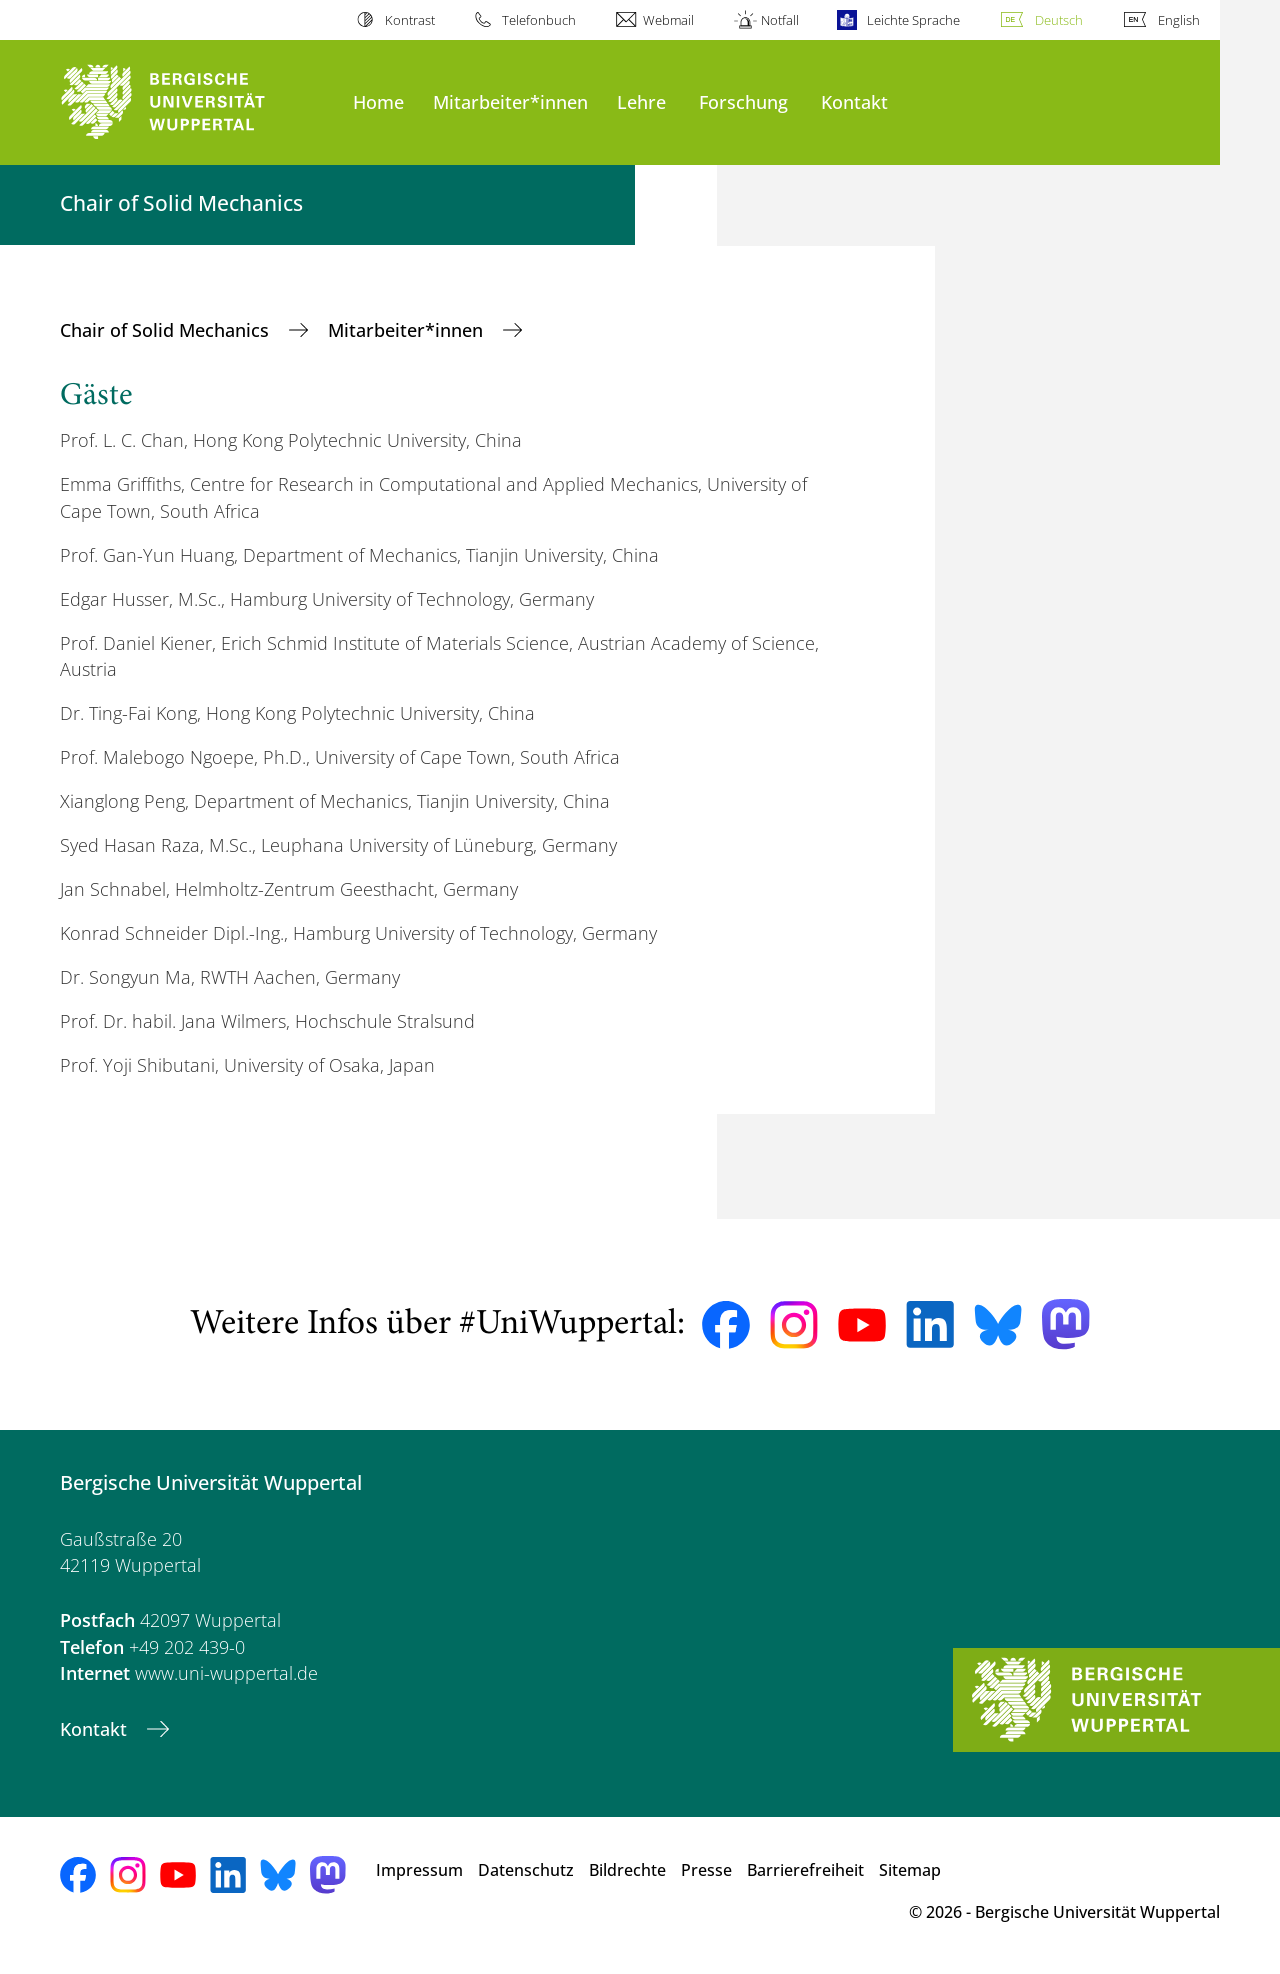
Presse (706, 1870)
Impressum (419, 1870)
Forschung (743, 101)
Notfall (780, 20)
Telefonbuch (539, 20)
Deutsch (1059, 20)
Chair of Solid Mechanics (167, 330)
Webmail (668, 20)
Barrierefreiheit (805, 1870)
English (1179, 20)
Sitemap (910, 1870)
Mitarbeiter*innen (510, 101)
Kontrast (410, 20)
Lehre (641, 101)
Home (378, 101)
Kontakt (854, 101)
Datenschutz (526, 1870)
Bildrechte (627, 1870)
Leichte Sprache (913, 20)
